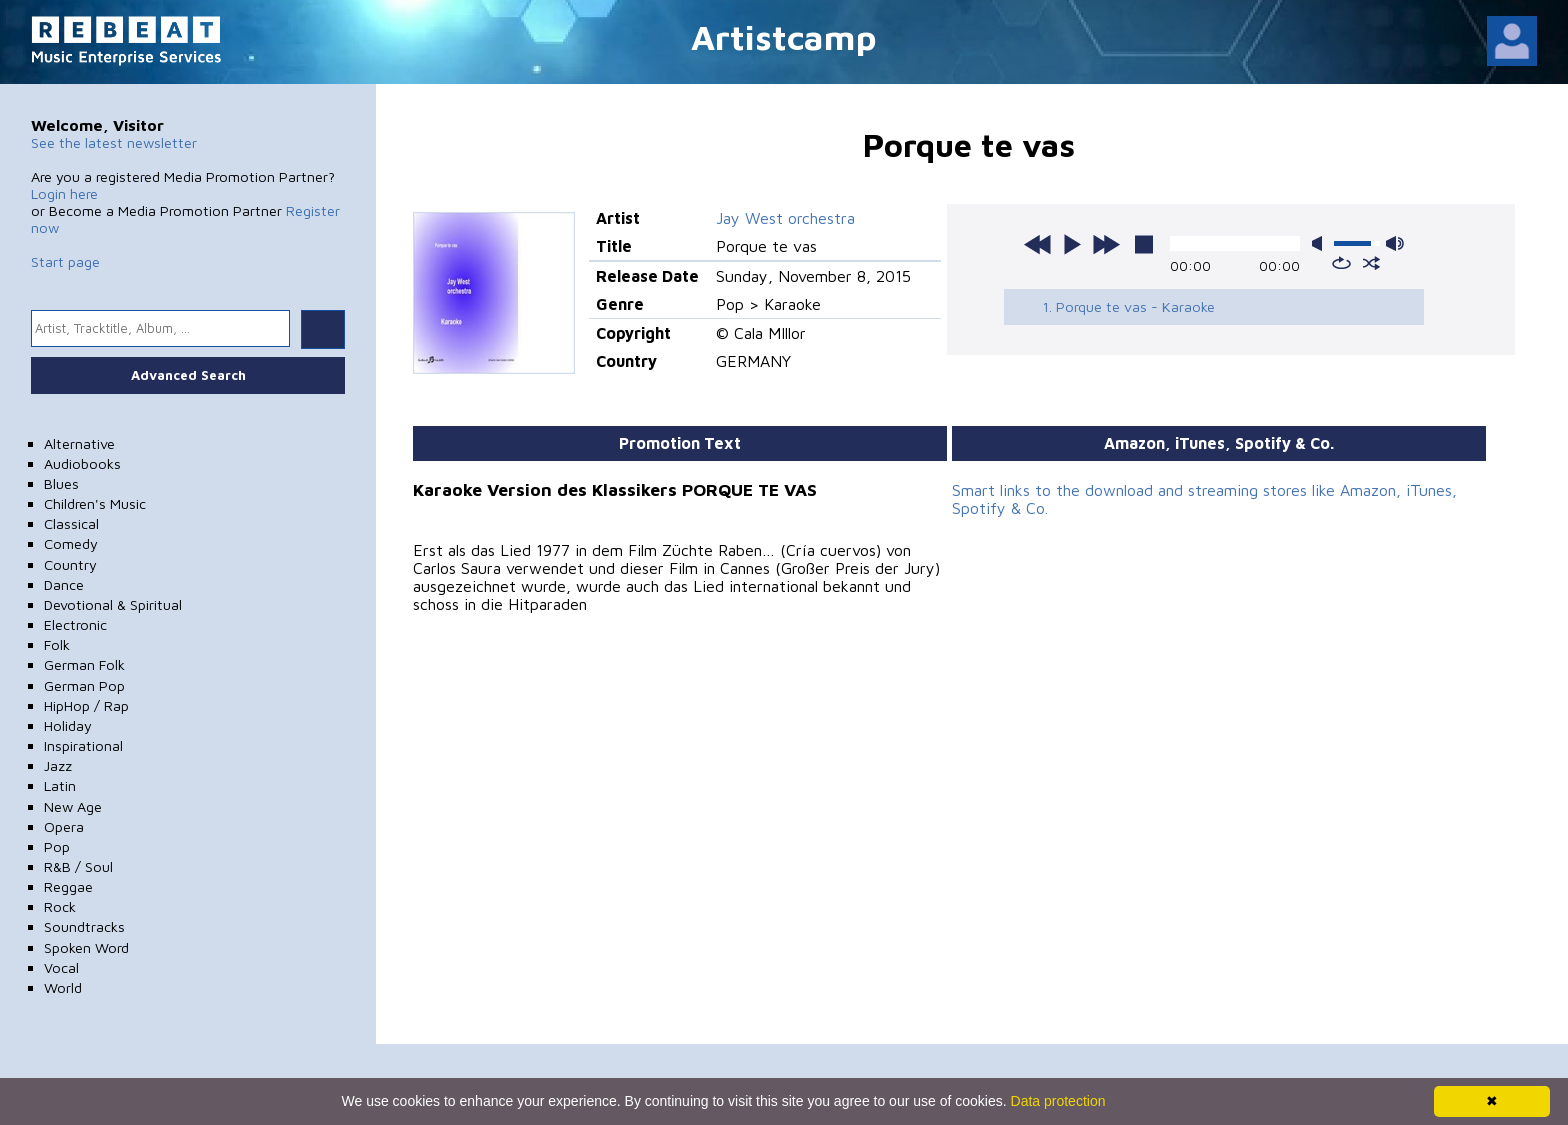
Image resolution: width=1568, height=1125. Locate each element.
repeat (1341, 263)
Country (70, 564)
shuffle (1371, 263)
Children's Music (95, 503)
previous (1038, 244)
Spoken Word (86, 947)
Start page (65, 261)
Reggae (68, 886)
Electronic (75, 624)
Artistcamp (784, 36)
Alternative (79, 443)
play (1072, 244)
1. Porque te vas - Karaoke (1128, 306)
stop (1144, 244)
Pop (57, 846)
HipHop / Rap (86, 705)
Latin (60, 785)
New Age (73, 806)
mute (1321, 243)
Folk (57, 644)
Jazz (58, 765)
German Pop (84, 685)
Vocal (61, 967)
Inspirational (83, 745)
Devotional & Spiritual (113, 604)
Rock (60, 906)
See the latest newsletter (114, 142)
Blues (61, 483)
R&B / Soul (78, 866)
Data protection (1058, 1101)
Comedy (71, 543)
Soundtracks (84, 926)
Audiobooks (82, 463)
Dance (64, 584)
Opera (64, 826)
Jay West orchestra (785, 218)
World (63, 987)
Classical (71, 523)
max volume (1395, 243)
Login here (64, 193)
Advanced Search (188, 375)
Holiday (68, 725)
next (1106, 244)
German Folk (84, 664)
